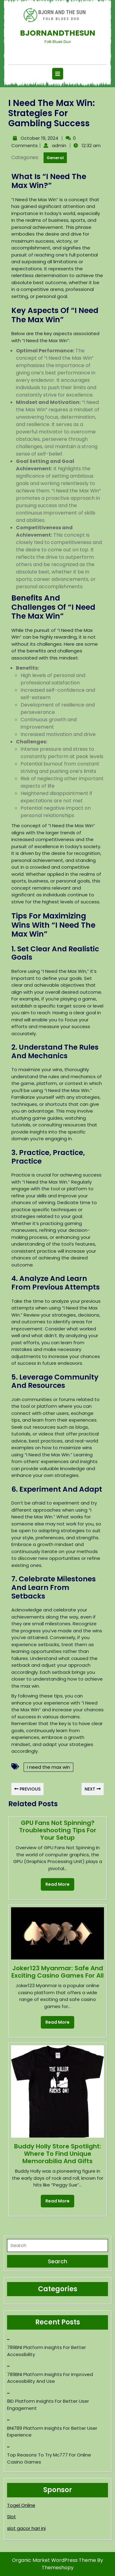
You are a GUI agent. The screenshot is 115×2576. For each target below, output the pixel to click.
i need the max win (48, 1767)
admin (58, 145)
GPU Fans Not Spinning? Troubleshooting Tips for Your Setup (57, 1830)
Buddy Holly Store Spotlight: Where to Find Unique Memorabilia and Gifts (57, 2153)
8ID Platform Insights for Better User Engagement (48, 2404)
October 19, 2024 (38, 138)
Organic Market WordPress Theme (54, 2560)
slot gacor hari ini (26, 2528)
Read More (55, 1882)
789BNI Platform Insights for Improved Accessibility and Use (50, 2378)
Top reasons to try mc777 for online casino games (49, 2458)
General (55, 158)
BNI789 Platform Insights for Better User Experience (52, 2431)
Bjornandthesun (57, 33)
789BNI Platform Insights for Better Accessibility (46, 2351)
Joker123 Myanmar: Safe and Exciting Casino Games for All (57, 1972)
